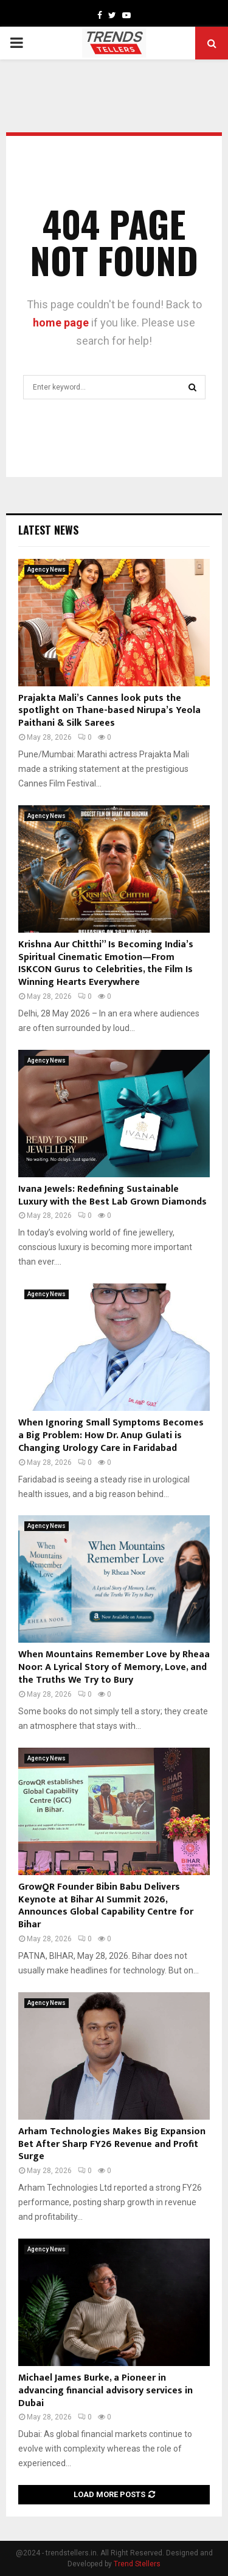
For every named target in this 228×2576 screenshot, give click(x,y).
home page (61, 322)
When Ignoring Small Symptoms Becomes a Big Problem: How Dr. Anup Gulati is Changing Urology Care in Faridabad (111, 1435)
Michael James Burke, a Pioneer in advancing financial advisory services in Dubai (105, 2391)
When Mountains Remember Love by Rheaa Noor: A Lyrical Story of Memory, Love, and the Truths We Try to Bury (114, 1667)
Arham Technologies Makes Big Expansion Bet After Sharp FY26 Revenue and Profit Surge (112, 2144)
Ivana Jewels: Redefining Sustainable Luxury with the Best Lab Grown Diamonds (112, 1195)
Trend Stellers (137, 2564)
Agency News (46, 569)
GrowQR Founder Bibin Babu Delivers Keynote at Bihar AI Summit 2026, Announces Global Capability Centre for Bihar (105, 1906)
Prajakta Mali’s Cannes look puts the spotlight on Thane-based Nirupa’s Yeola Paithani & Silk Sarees (109, 711)
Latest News (48, 530)
